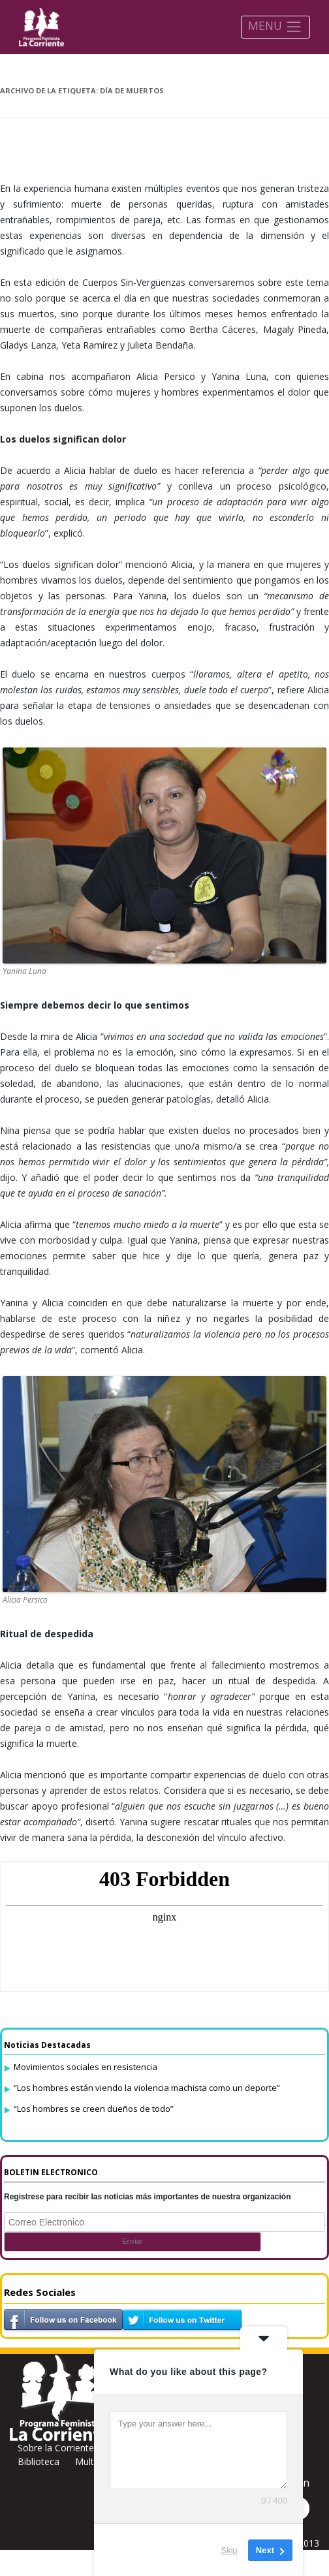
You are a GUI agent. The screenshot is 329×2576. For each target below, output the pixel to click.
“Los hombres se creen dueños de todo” (94, 2108)
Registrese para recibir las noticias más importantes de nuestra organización (147, 2196)
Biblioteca (38, 2461)
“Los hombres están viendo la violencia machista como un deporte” (147, 2087)
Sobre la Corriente (56, 2448)
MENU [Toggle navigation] (275, 26)
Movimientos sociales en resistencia (85, 2067)
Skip (229, 2549)
